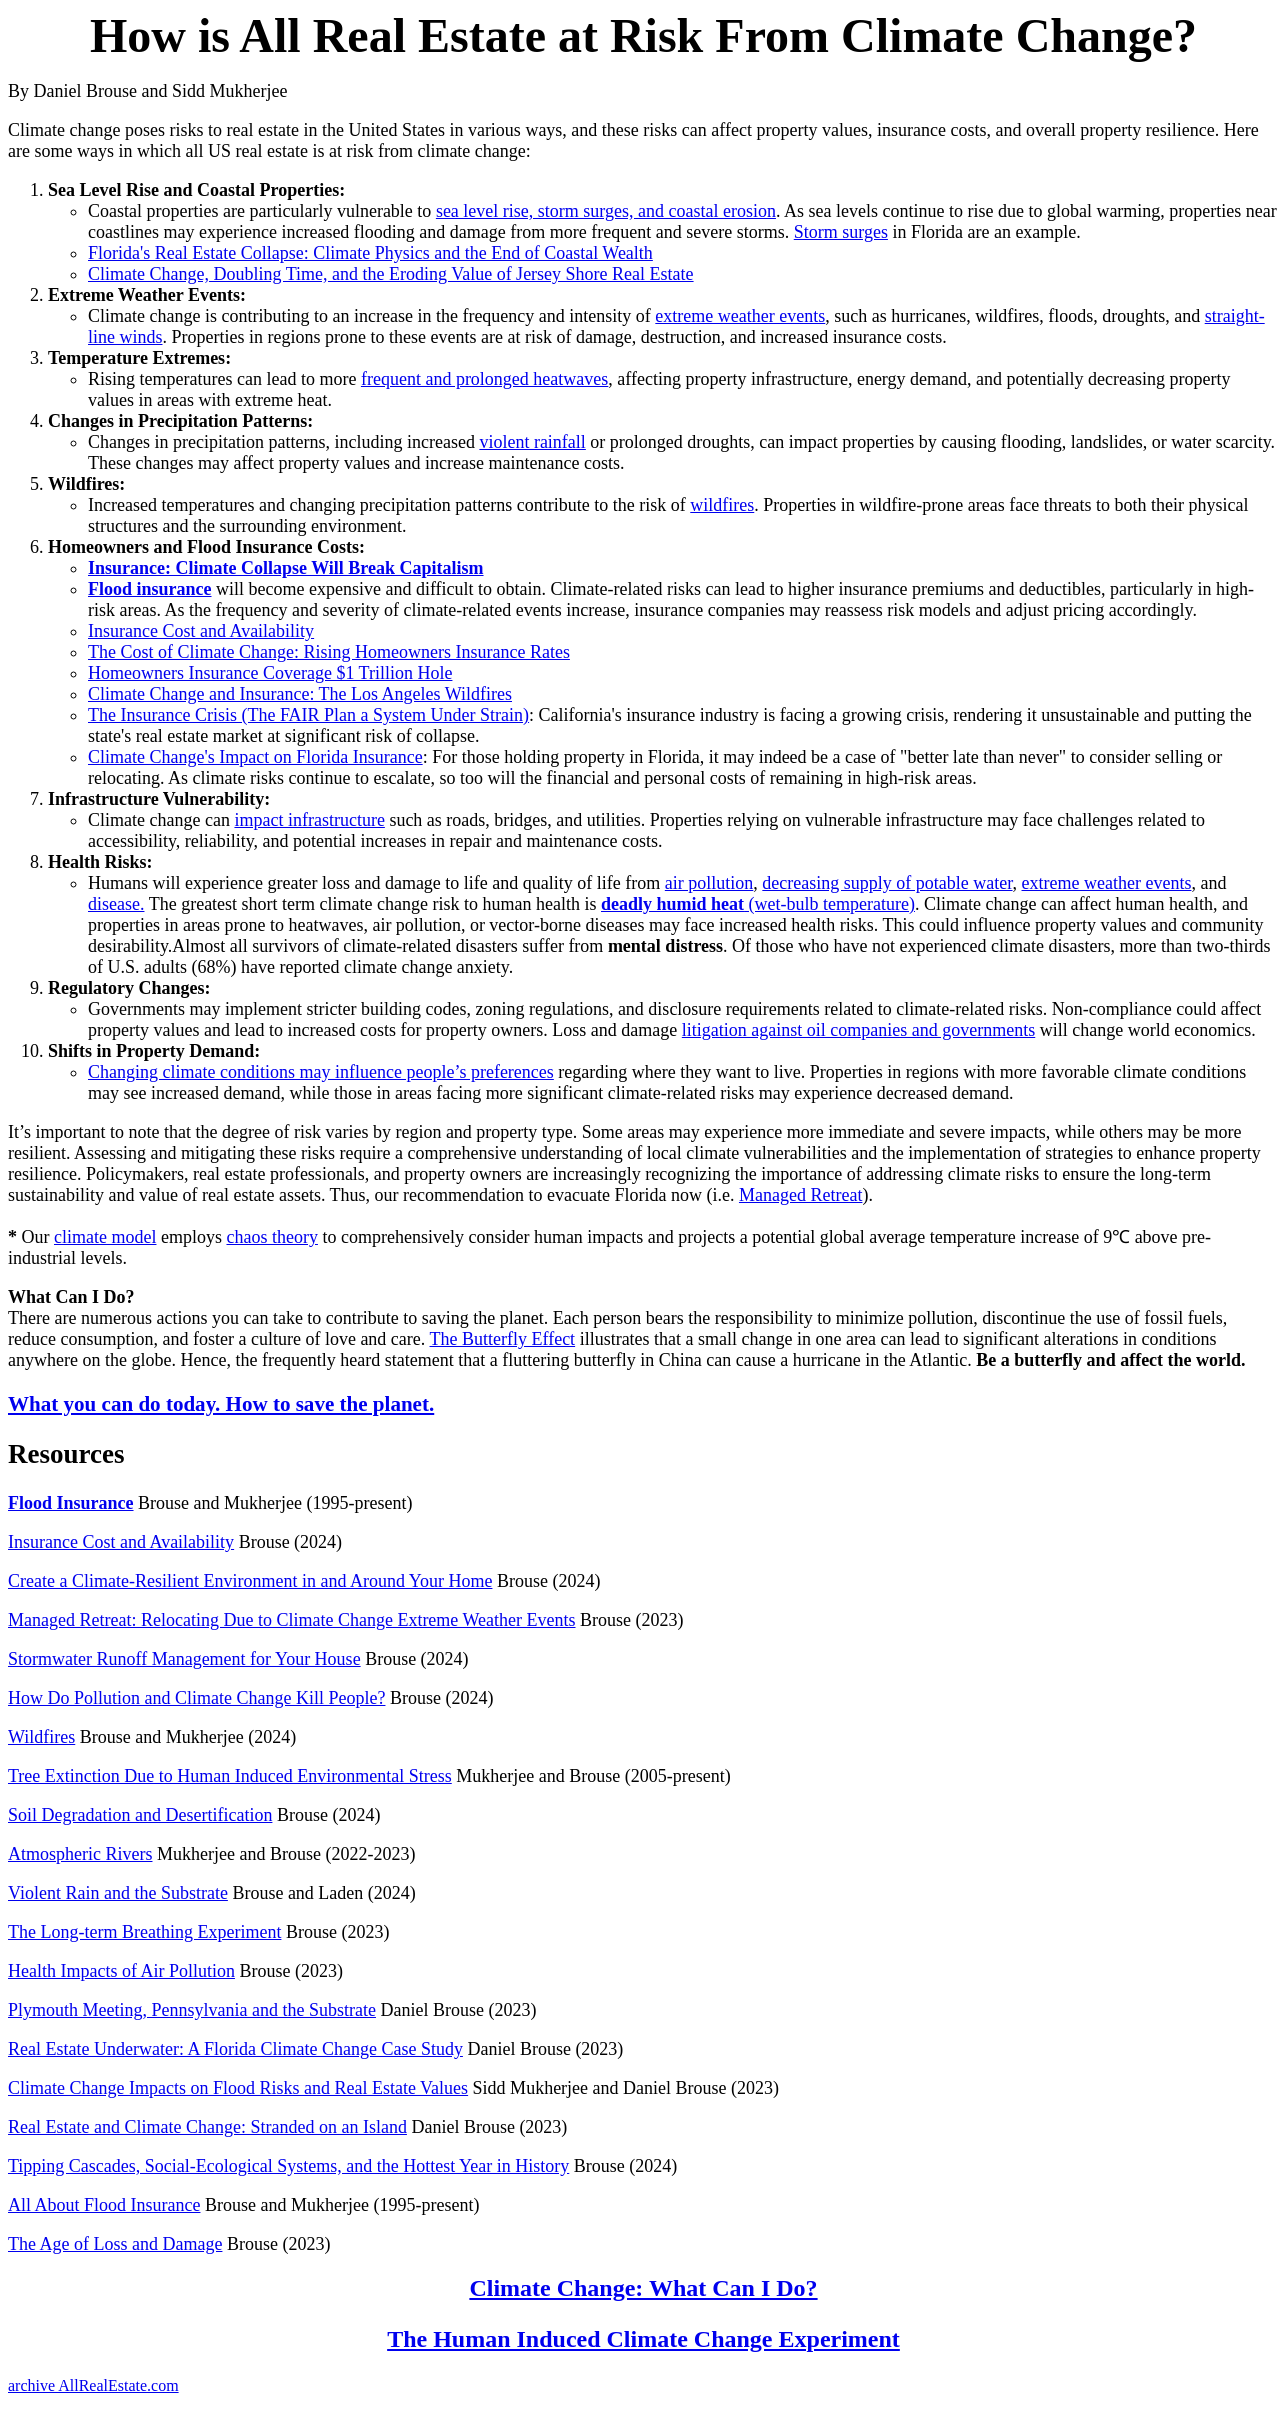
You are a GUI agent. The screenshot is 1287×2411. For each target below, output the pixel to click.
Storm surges (841, 232)
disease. (116, 904)
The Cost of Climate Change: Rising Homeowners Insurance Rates (329, 652)
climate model (105, 1237)
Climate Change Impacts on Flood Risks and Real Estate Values (238, 2088)
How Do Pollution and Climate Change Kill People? (196, 1698)
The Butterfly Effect (503, 1339)
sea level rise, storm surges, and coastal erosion (606, 211)
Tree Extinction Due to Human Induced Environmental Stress (230, 1776)
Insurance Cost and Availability (201, 631)
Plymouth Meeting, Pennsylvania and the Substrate (192, 2010)
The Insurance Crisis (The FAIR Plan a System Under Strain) (308, 715)
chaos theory (271, 1237)
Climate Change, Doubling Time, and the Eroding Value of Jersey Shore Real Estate (391, 274)
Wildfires (41, 1737)
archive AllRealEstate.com (93, 2385)
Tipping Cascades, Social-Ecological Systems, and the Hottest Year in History (288, 2166)
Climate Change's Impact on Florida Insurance (255, 757)
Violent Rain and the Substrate (118, 1893)
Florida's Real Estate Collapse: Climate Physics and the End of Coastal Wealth (370, 253)
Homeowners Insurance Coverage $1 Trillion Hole (270, 673)
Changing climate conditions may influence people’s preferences (321, 1072)
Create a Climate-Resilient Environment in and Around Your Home (250, 1581)
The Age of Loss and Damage (115, 2244)
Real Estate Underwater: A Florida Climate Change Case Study (235, 2049)
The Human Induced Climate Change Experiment (643, 2339)
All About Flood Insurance (104, 2205)
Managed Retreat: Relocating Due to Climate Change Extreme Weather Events (292, 1620)
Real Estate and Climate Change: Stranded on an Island (207, 2127)
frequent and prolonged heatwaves (484, 379)
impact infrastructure (309, 820)
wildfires (722, 505)
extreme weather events (740, 316)
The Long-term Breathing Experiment (144, 1932)
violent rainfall (532, 442)
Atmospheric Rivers (80, 1854)
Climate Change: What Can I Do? (643, 2288)
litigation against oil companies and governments (858, 1030)
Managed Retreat (800, 1195)
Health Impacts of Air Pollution (121, 1971)
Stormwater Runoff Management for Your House (184, 1659)
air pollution (709, 883)
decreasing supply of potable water (887, 883)
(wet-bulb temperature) (758, 904)
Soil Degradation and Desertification (140, 1815)
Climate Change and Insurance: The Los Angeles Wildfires (300, 694)
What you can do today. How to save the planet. (221, 1404)
